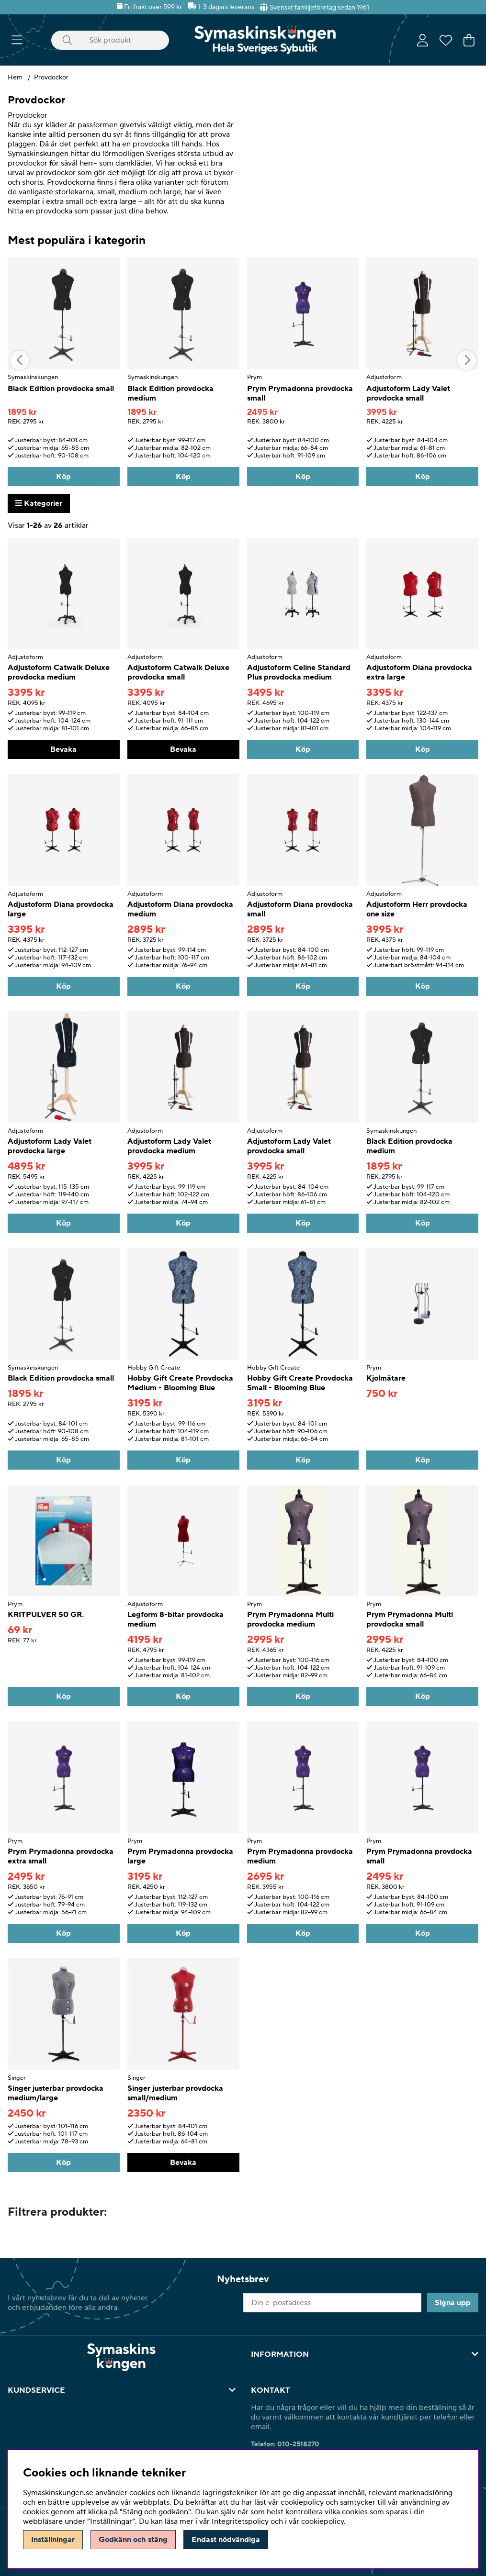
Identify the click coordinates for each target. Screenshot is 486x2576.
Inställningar (53, 2539)
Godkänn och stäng (133, 2539)
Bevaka (63, 749)
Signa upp (453, 2303)
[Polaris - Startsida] (265, 40)
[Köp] (64, 476)
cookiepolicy (322, 2521)
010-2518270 (298, 2444)
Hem (15, 77)
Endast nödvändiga (226, 2539)
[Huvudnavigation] (17, 40)
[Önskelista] (446, 40)
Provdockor (51, 77)
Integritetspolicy (240, 2521)
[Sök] (110, 40)
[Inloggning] (422, 40)
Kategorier (38, 503)
